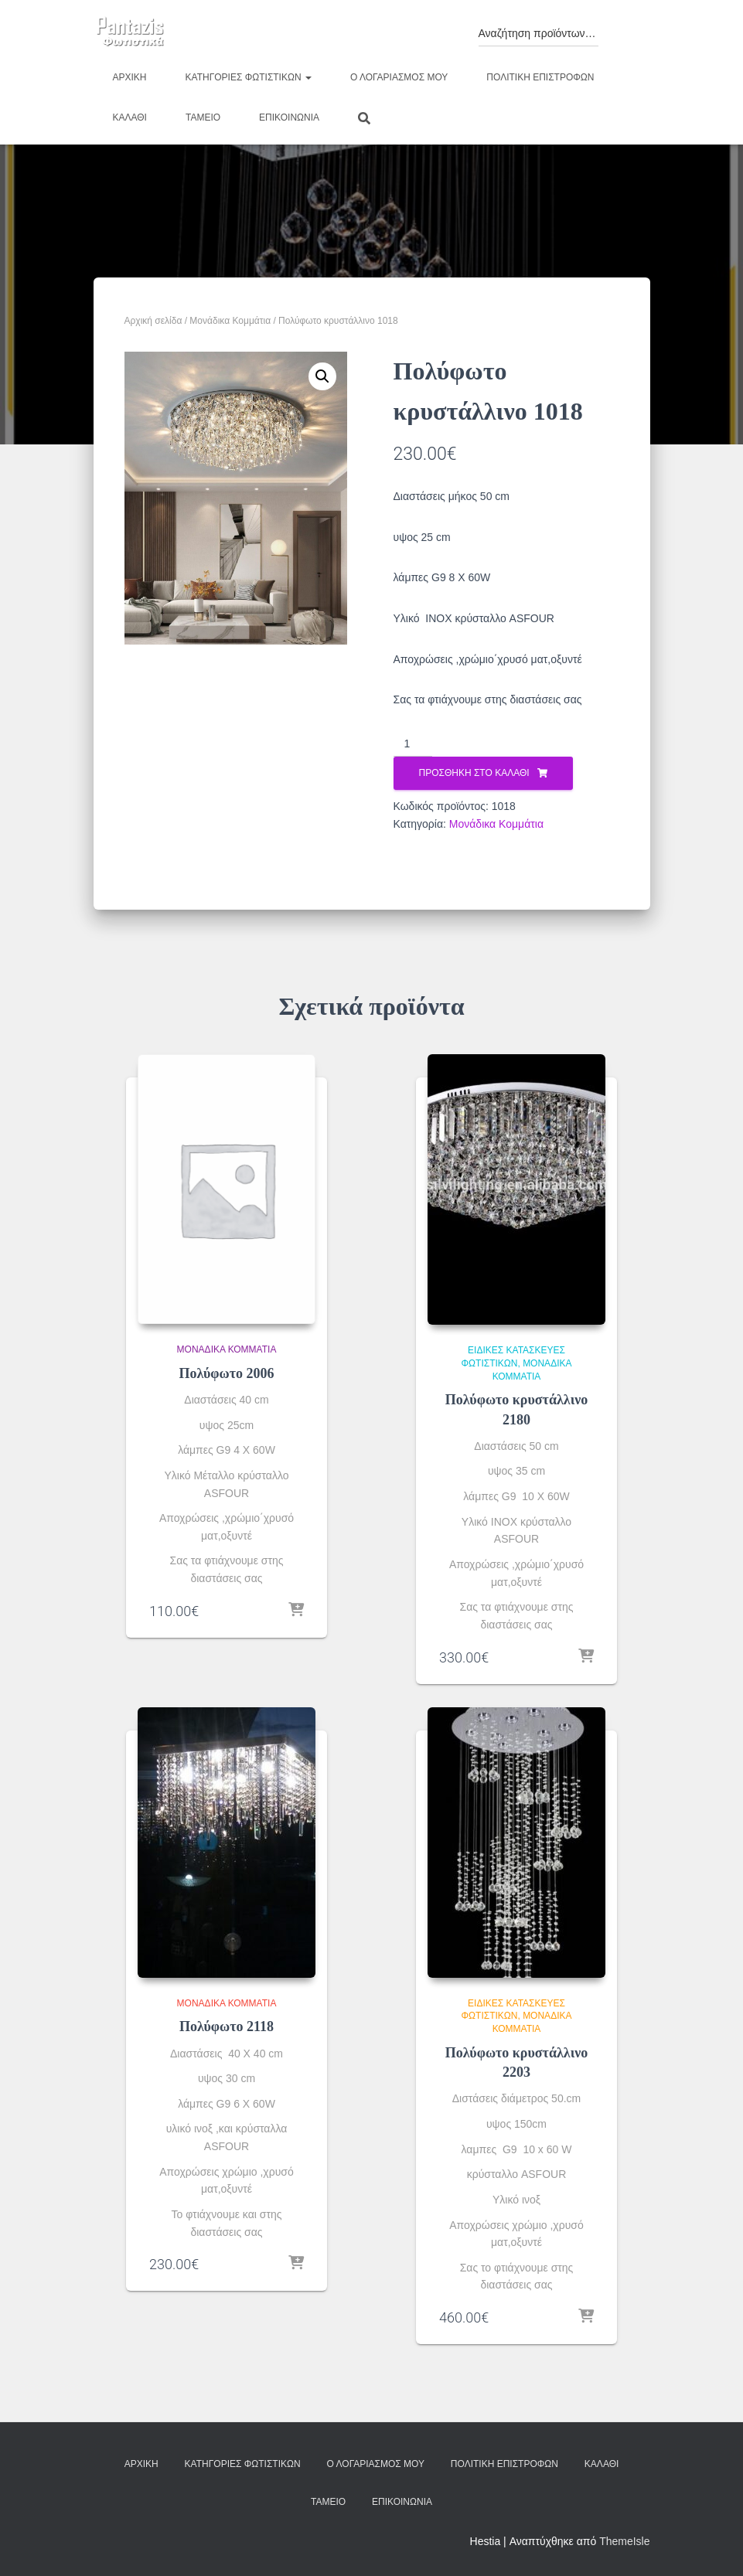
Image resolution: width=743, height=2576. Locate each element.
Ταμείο (203, 117)
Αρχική (130, 77)
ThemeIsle (624, 2541)
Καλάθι (130, 117)
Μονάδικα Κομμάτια (230, 320)
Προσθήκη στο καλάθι (474, 772)
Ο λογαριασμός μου (399, 77)
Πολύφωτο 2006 (226, 1373)
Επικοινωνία (289, 117)
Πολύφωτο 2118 (226, 2026)
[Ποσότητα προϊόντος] (413, 744)
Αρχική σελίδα (153, 320)
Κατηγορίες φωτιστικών (249, 77)
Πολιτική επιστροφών (540, 77)
